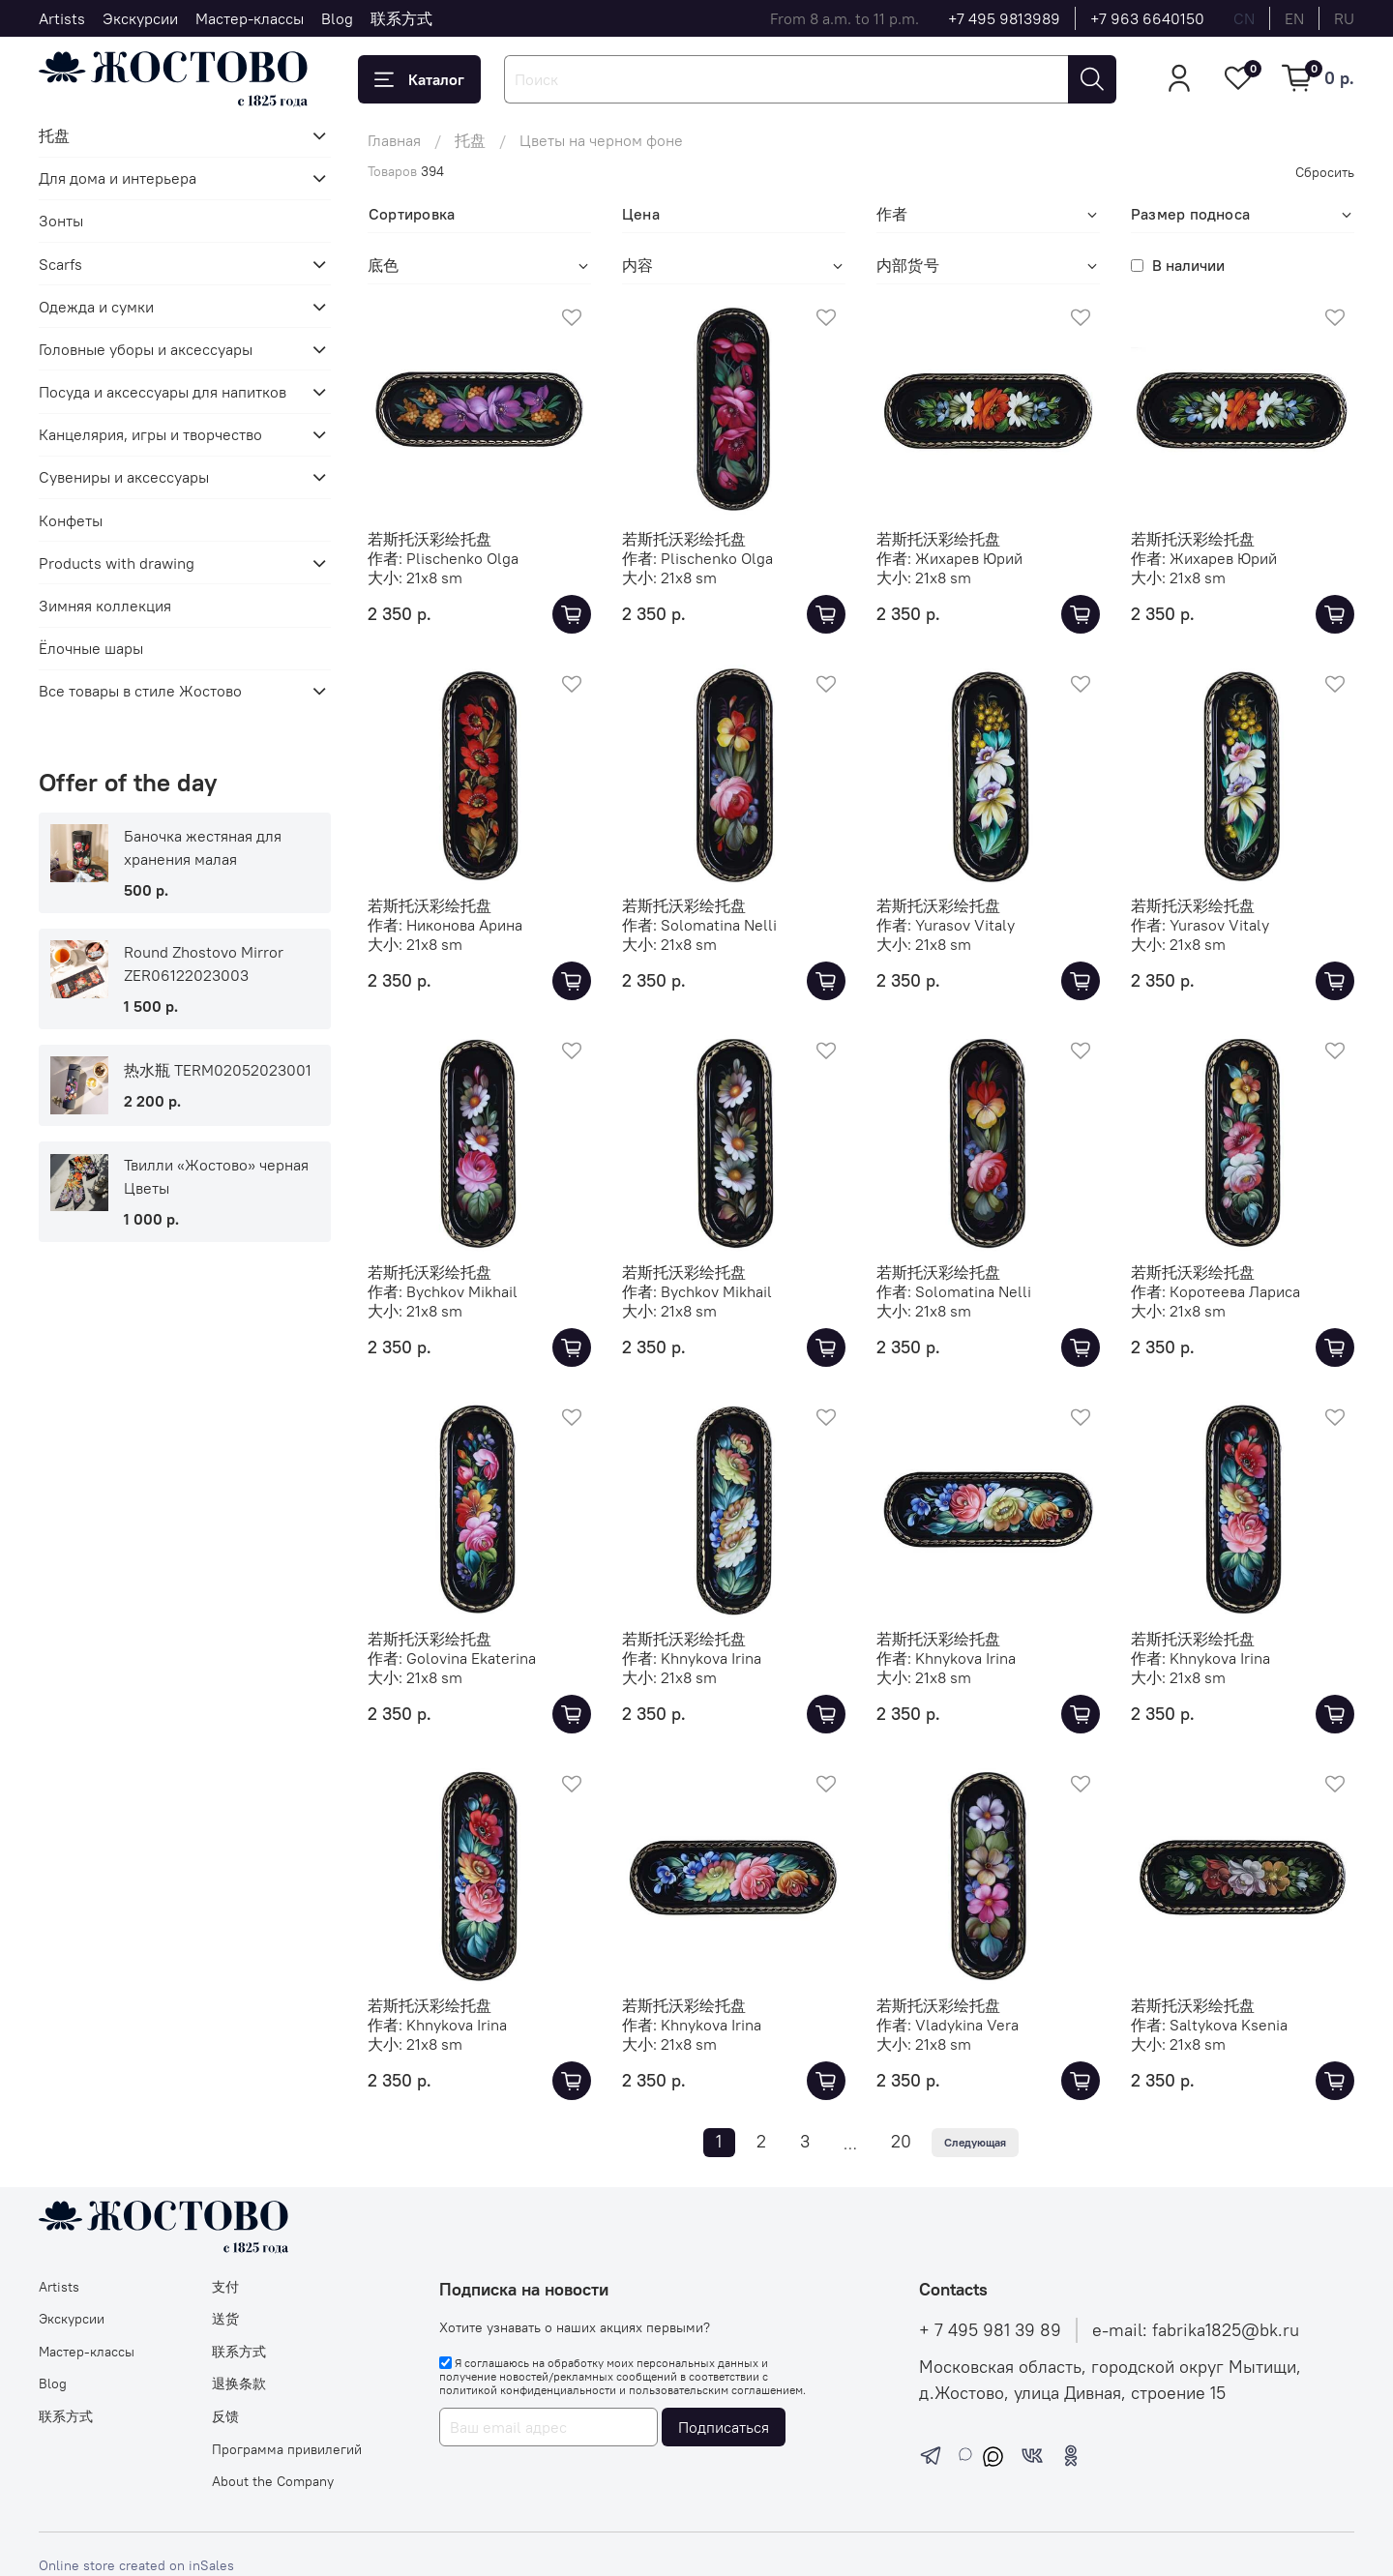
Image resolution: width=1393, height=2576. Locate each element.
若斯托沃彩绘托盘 (429, 538)
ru (1344, 18)
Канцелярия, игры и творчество (150, 434)
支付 (225, 2286)
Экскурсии (140, 18)
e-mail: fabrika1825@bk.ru (1195, 2330)
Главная (394, 140)
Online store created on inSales (136, 2565)
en (1294, 18)
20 (901, 2141)
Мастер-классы (249, 18)
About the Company (273, 2481)
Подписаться (723, 2427)
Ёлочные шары (91, 648)
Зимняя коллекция (105, 605)
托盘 (470, 140)
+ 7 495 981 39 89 (990, 2330)
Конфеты (71, 520)
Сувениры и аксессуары (124, 477)
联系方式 (401, 18)
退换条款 (239, 2383)
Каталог (419, 79)
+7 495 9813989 (1004, 18)
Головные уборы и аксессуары (145, 349)
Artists (62, 18)
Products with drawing (116, 563)
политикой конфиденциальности (527, 2390)
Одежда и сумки (96, 306)
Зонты (61, 220)
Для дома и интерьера (117, 178)
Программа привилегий (287, 2449)
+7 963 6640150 (1147, 18)
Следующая (975, 2142)
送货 (225, 2318)
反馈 (225, 2416)
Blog (337, 18)
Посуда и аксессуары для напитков (162, 391)
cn (1244, 18)
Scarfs (60, 264)
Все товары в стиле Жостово (140, 690)
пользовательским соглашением (716, 2390)
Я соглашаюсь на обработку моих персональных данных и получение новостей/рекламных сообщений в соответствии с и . (622, 2376)
